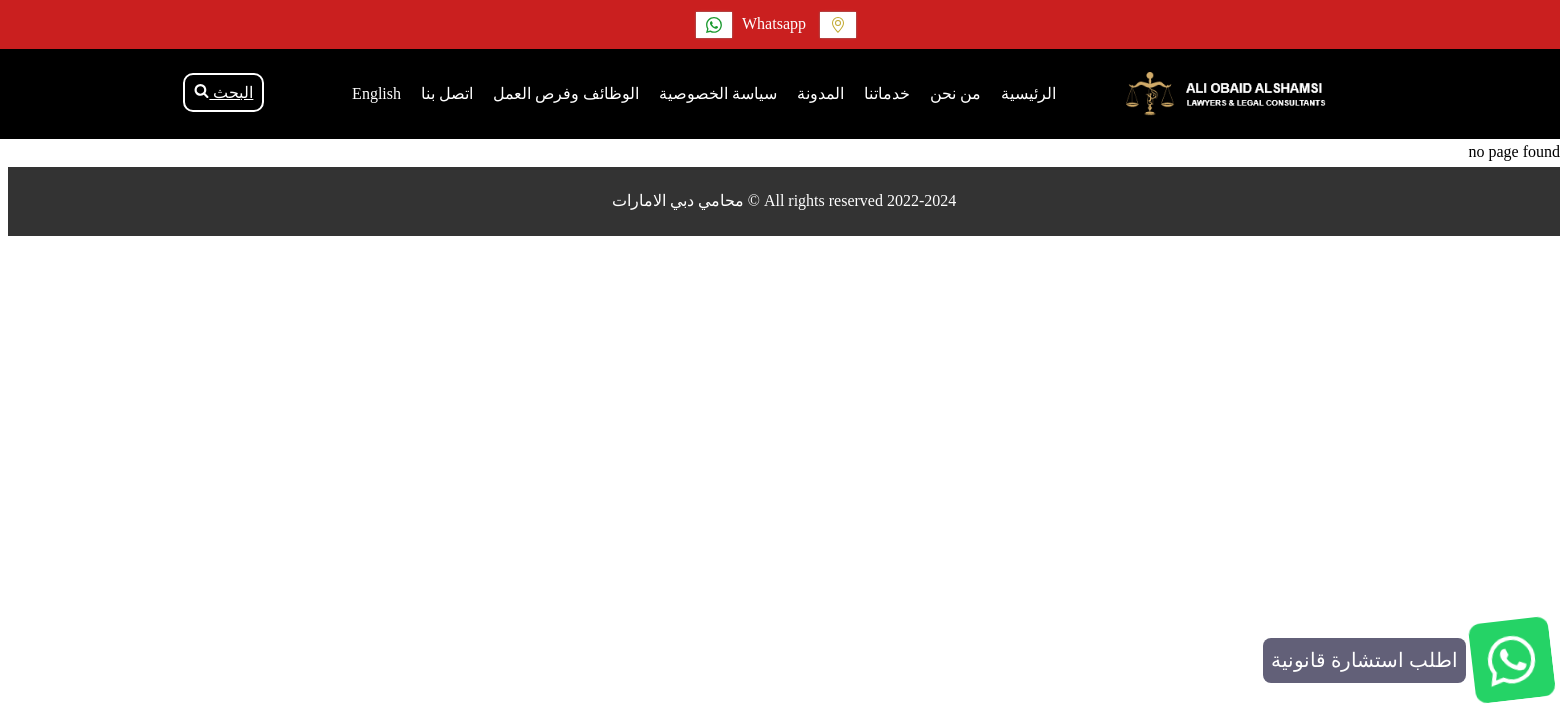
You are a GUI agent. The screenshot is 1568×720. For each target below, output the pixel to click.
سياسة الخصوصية (718, 93)
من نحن (955, 93)
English (376, 93)
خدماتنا (887, 93)
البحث (223, 92)
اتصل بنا (447, 93)
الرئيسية (1028, 93)
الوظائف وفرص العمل (566, 93)
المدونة (820, 93)
